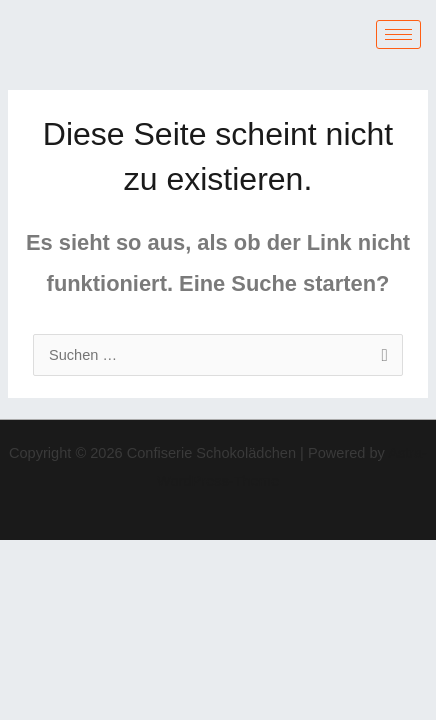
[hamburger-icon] (398, 34)
